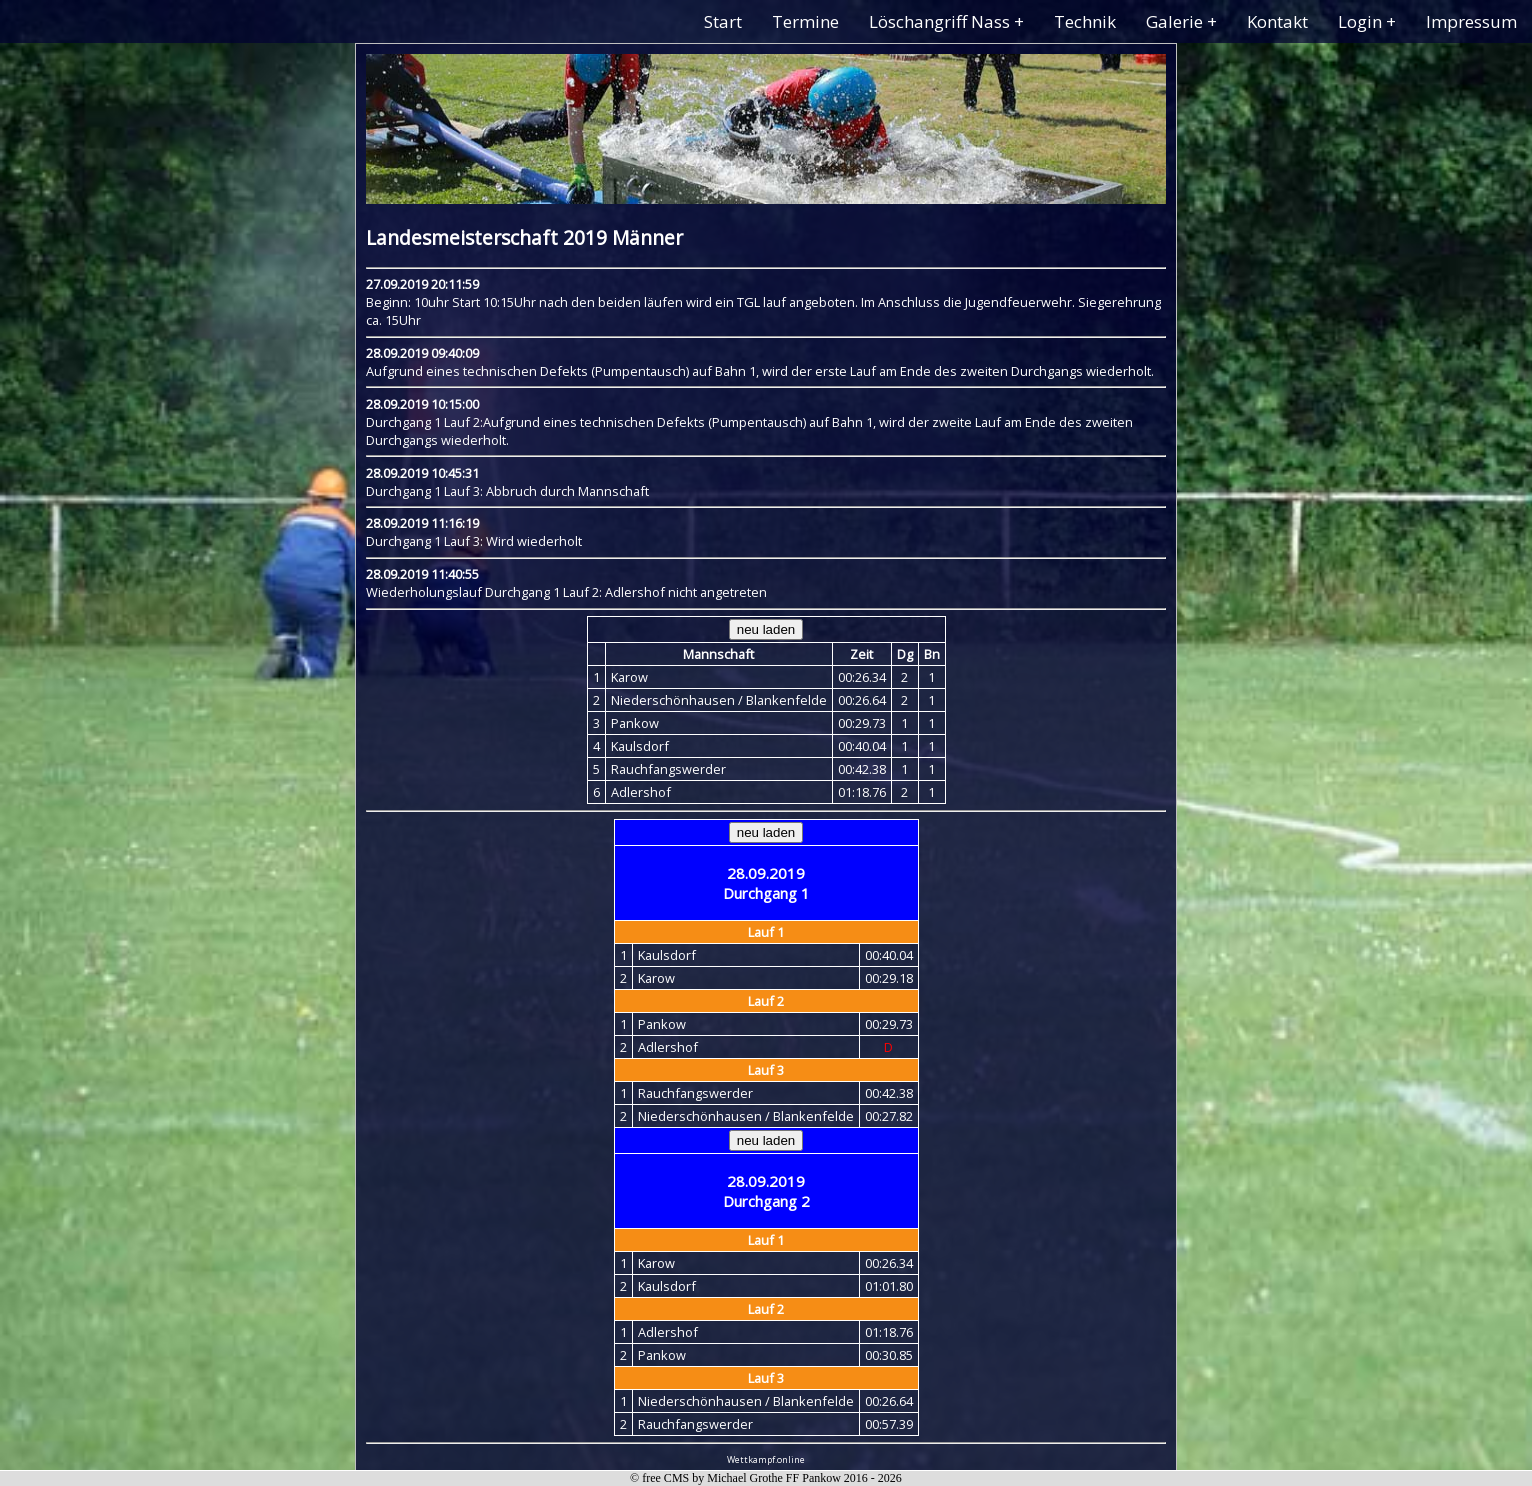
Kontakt (1277, 21)
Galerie (1174, 21)
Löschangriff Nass (939, 21)
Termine (805, 21)
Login (1360, 21)
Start (723, 21)
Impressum (1471, 21)
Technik (1085, 21)
